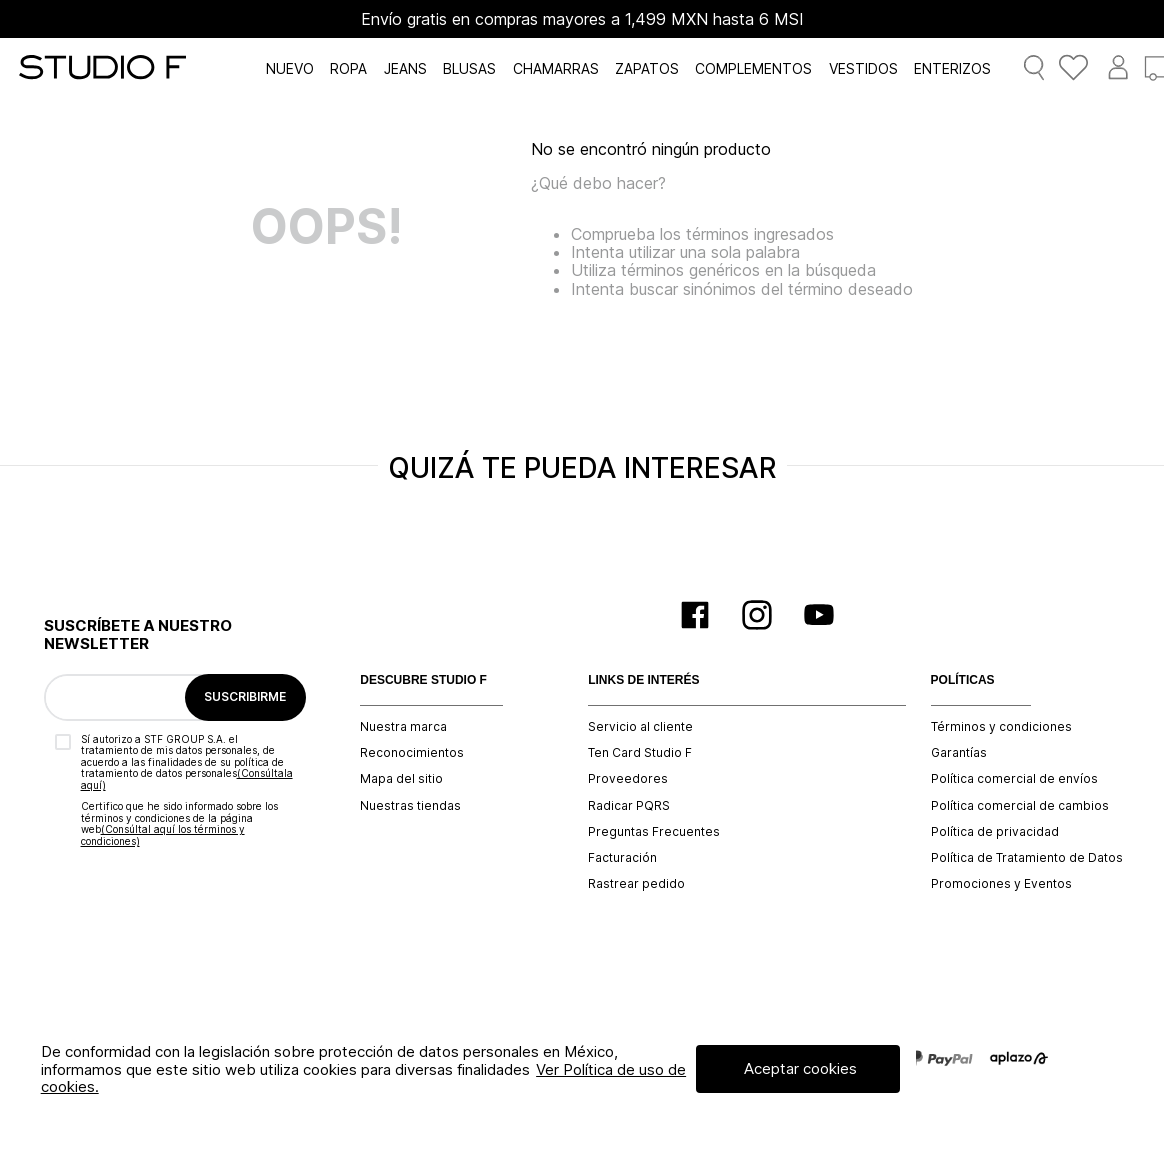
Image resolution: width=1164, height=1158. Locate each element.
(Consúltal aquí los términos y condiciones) (163, 835)
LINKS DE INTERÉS (643, 680)
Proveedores (628, 779)
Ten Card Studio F (640, 753)
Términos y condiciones (1001, 727)
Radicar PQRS (629, 806)
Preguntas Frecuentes (654, 832)
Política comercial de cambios (1020, 806)
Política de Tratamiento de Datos (1027, 858)
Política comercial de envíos (1014, 779)
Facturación (622, 858)
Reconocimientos (412, 753)
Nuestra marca (403, 727)
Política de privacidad (995, 832)
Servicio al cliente (640, 727)
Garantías (959, 753)
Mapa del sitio (401, 779)
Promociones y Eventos (1001, 884)
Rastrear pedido (636, 884)
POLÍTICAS (963, 680)
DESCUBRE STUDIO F (423, 680)
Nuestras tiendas (410, 806)
